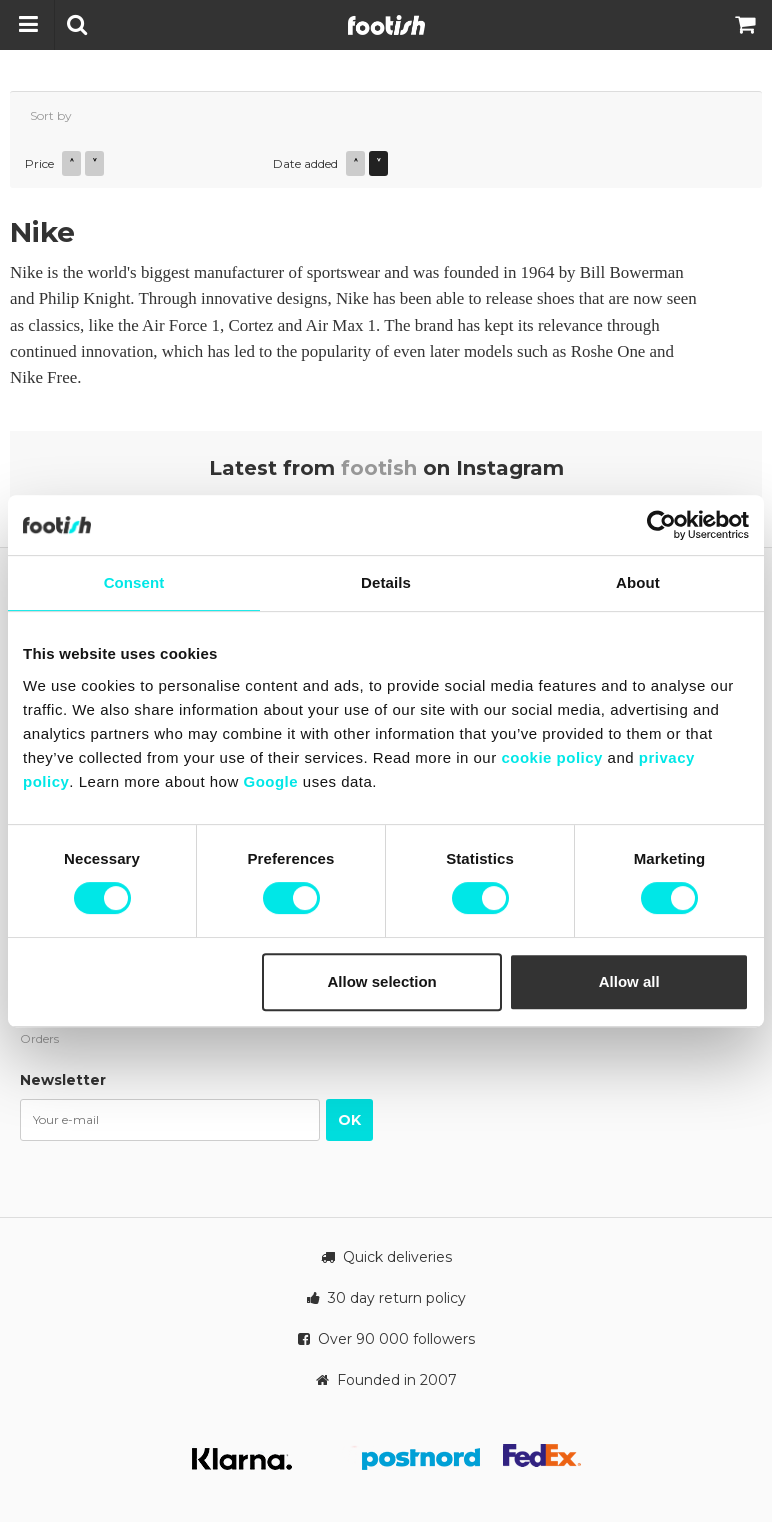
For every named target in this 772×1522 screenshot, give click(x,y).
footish (379, 468)
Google (270, 781)
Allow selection (382, 981)
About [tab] (638, 582)
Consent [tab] (134, 582)
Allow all (629, 981)
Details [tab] (386, 582)
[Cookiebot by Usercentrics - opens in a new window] (661, 525)
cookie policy (552, 757)
